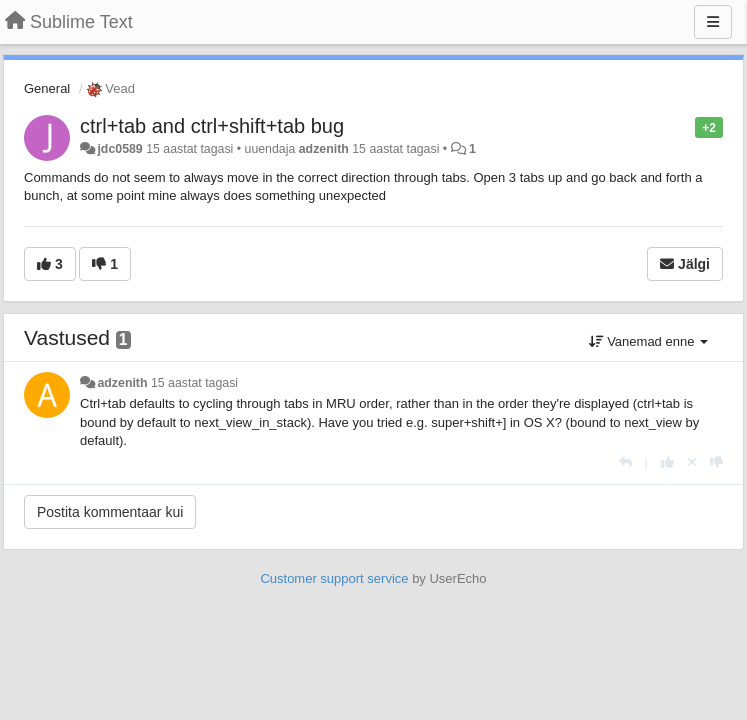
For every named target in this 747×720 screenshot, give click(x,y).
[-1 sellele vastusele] (716, 462)
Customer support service (334, 578)
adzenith (324, 149)
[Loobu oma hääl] (692, 462)
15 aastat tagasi (194, 383)
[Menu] (713, 22)
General (47, 88)
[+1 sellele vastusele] (667, 462)
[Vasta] (625, 462)
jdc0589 (119, 149)
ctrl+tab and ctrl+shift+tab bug (212, 126)
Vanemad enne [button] (648, 341)
